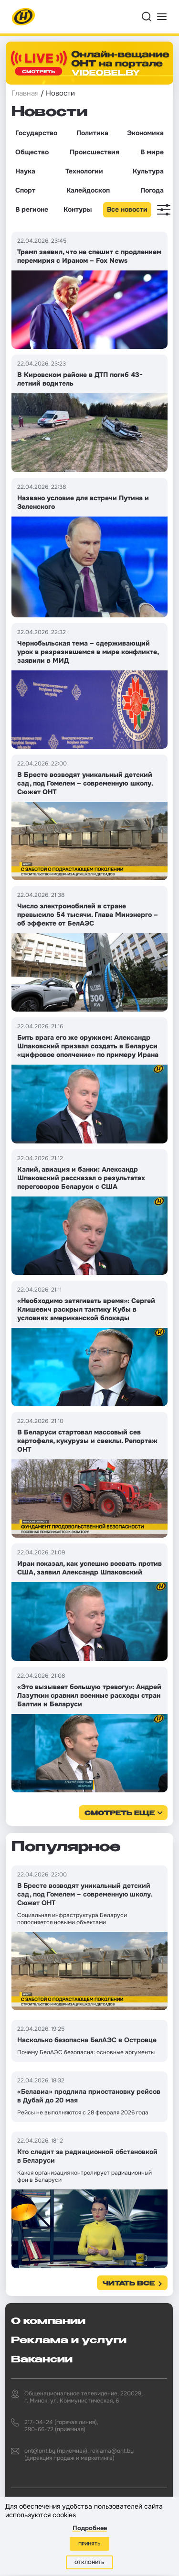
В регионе (31, 209)
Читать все (129, 2284)
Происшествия (94, 152)
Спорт (25, 190)
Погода (152, 190)
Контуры (77, 209)
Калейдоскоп (88, 190)
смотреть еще (119, 1814)
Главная (25, 93)
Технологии (84, 171)
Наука (25, 171)
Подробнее (90, 2528)
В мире (152, 152)
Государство (36, 133)
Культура (148, 171)
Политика (92, 133)
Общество (32, 152)
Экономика (145, 133)
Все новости (127, 209)
